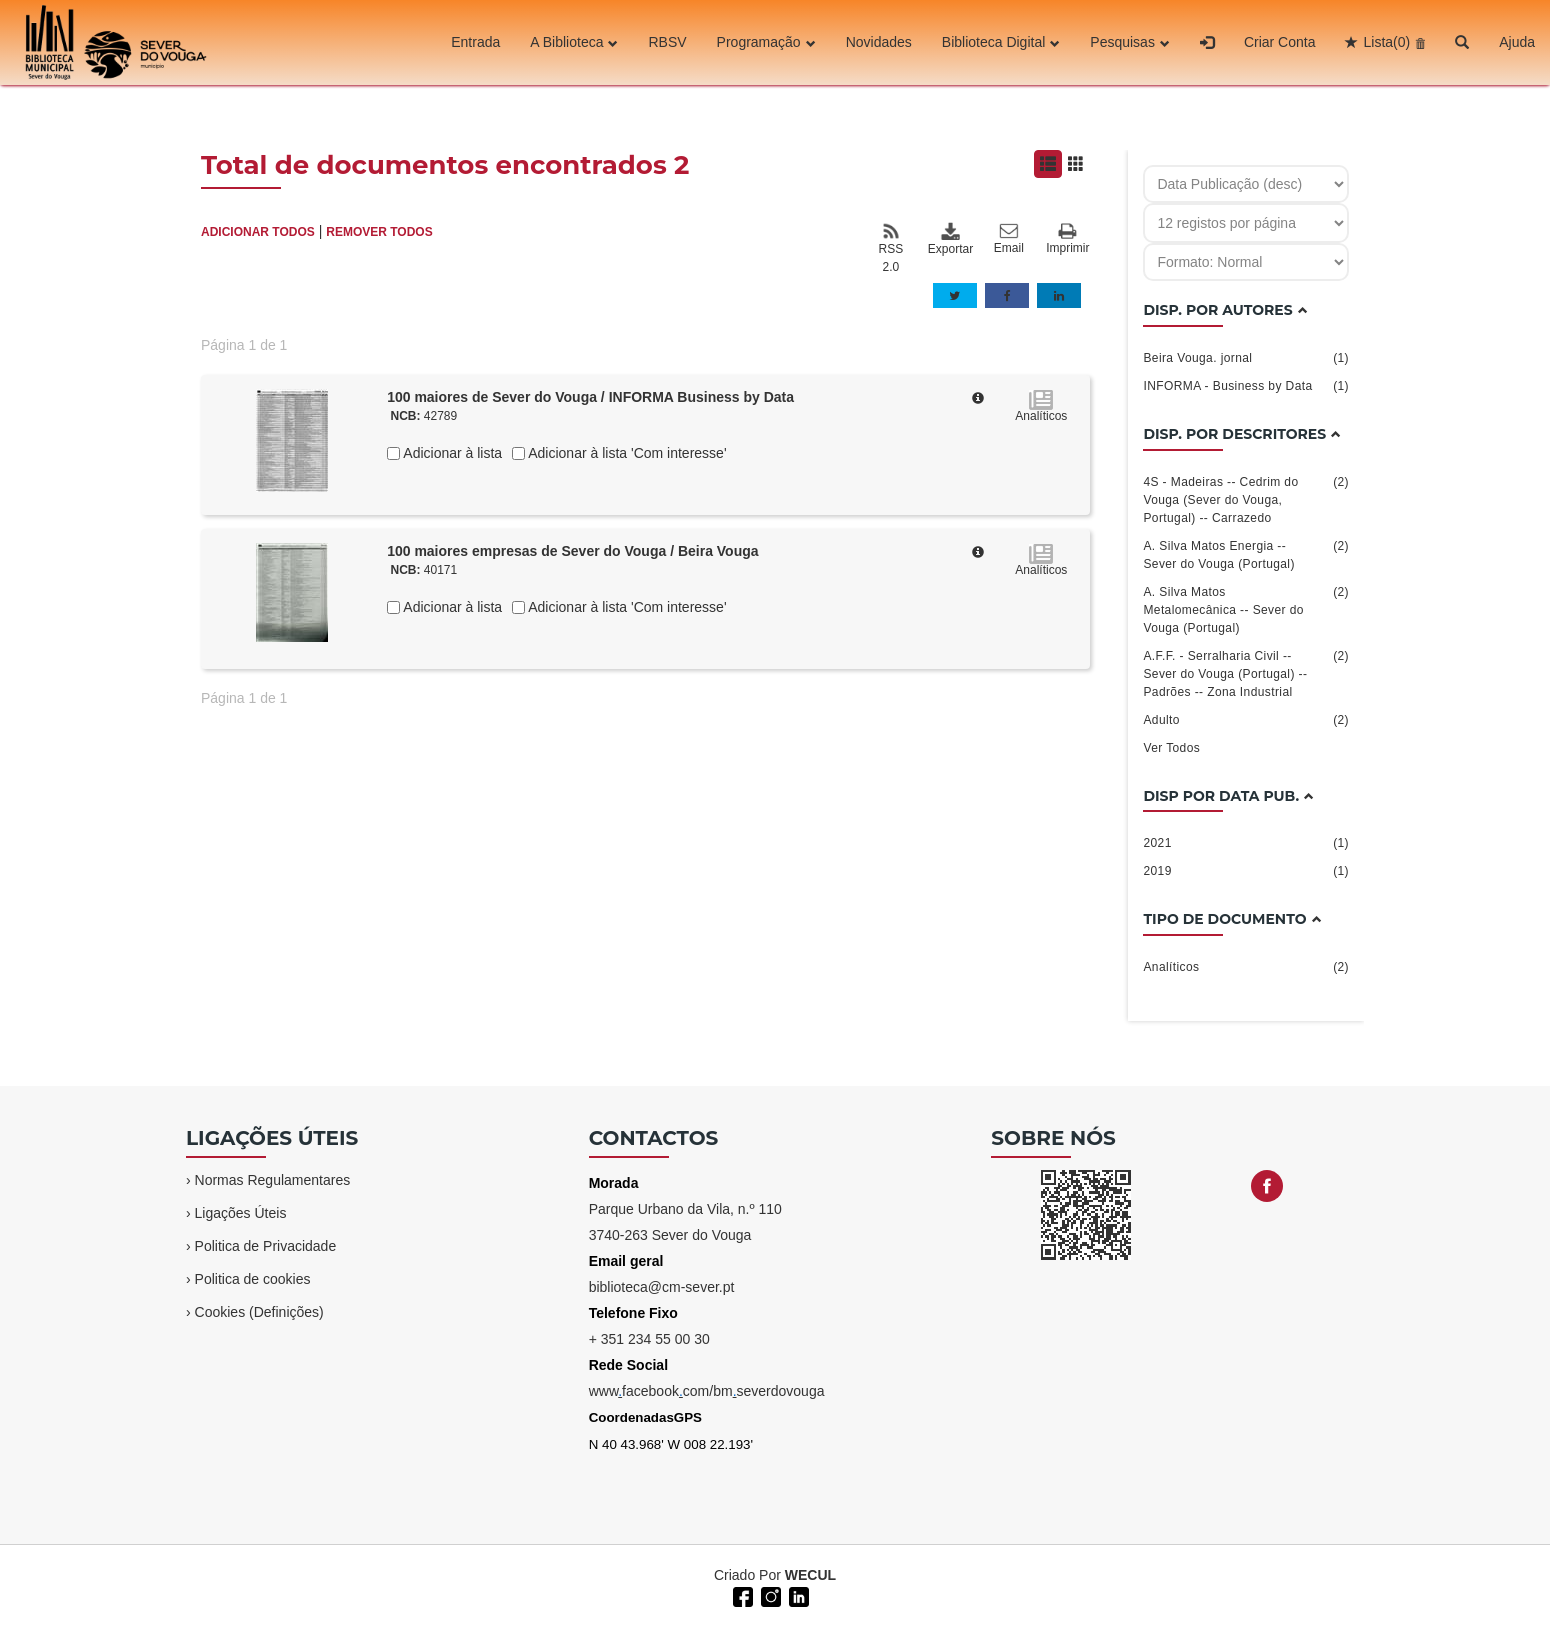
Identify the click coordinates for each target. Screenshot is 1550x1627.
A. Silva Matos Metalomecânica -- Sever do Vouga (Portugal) (1246, 609)
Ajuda (1517, 42)
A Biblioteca (574, 42)
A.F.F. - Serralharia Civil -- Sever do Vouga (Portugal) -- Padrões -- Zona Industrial (1246, 673)
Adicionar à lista (451, 453)
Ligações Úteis (241, 1213)
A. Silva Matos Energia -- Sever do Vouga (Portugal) (1246, 554)
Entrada (475, 42)
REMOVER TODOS (379, 232)
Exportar (950, 239)
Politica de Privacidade (266, 1246)
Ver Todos (1171, 748)
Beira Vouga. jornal (1246, 358)
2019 (1246, 871)
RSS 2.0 (890, 248)
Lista (1386, 42)
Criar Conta (1280, 42)
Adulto (1246, 720)
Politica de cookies (253, 1279)
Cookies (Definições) (259, 1312)
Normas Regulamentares (273, 1180)
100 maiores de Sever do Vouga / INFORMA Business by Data (590, 397)
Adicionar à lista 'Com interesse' (625, 453)
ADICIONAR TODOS (258, 232)
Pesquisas (1130, 42)
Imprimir (1067, 239)
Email (1009, 239)
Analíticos (1246, 967)
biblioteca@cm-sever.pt (662, 1287)
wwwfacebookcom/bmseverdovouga (707, 1391)
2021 (1246, 843)
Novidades (879, 42)
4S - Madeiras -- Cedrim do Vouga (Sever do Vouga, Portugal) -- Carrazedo (1246, 499)
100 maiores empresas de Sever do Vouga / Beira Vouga (572, 551)
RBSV (667, 42)
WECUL (810, 1575)
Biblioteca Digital (1001, 42)
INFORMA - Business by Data (1246, 386)
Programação (766, 42)
